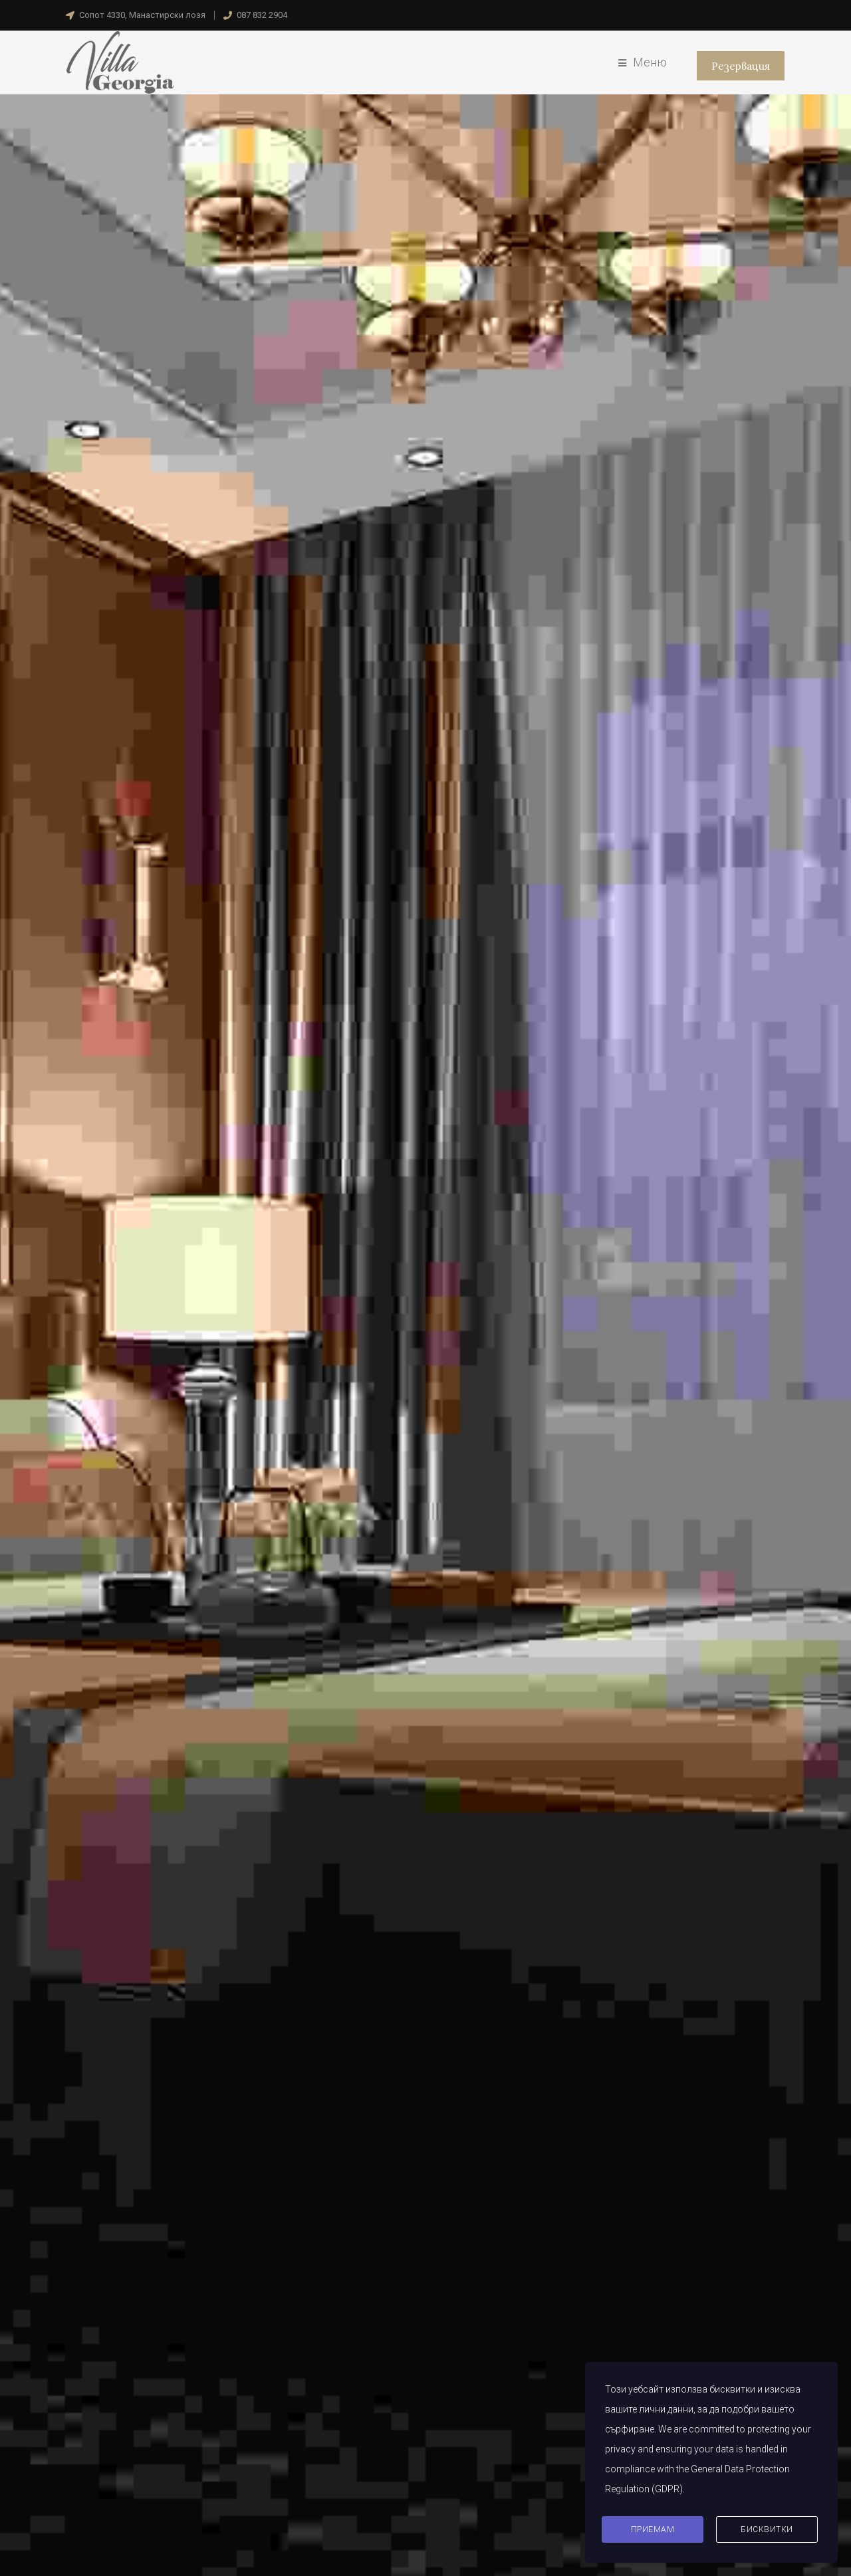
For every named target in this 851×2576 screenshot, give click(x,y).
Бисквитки (767, 2529)
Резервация (739, 65)
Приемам (653, 2529)
